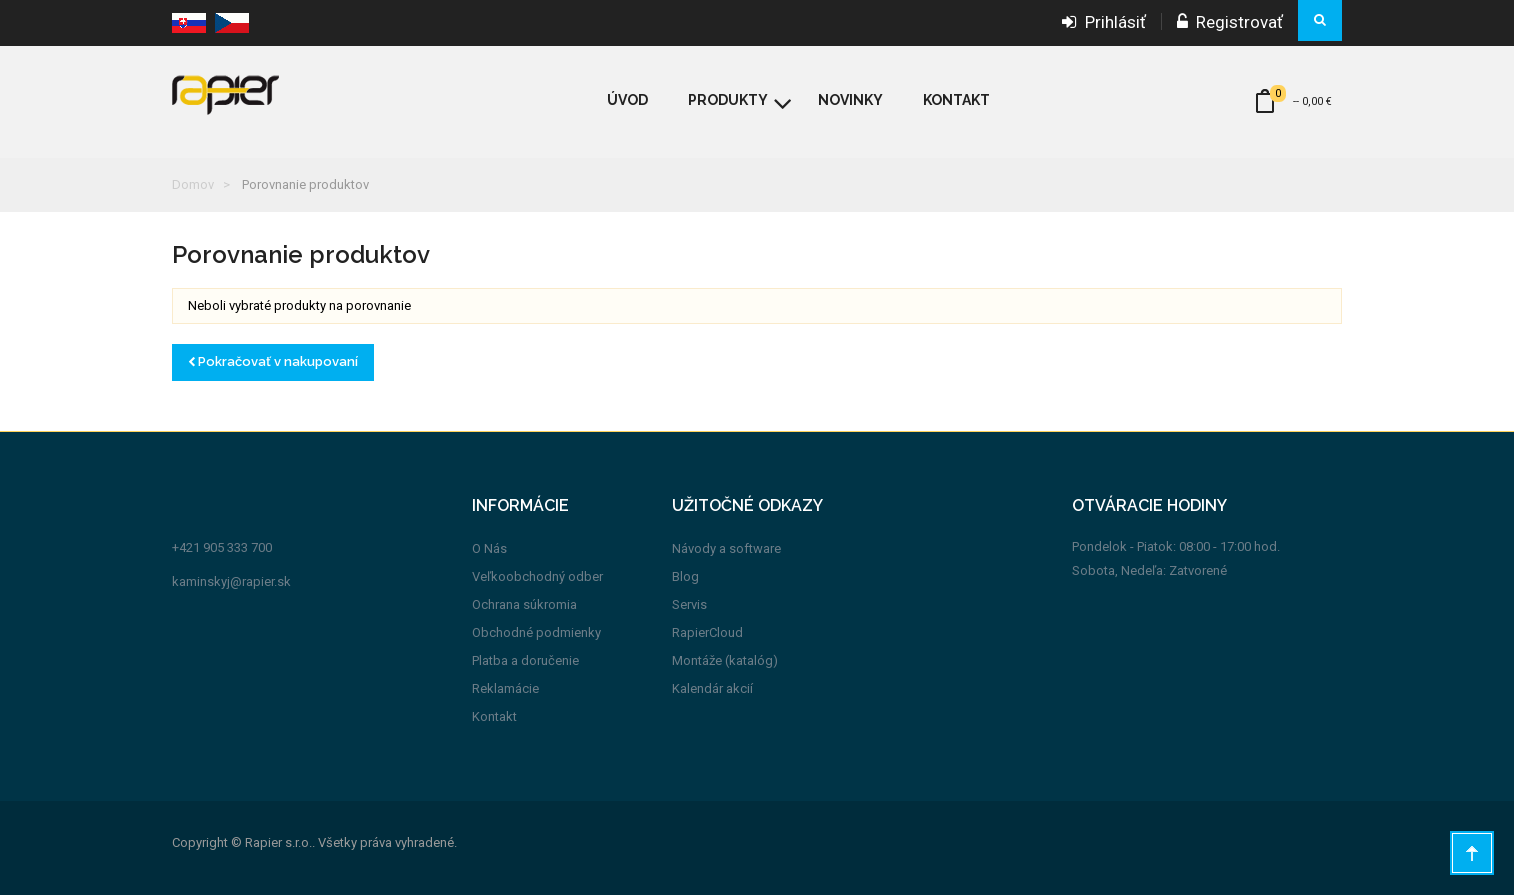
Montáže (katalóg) (725, 660)
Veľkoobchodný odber (537, 576)
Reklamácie (505, 688)
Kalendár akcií (712, 688)
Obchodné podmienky (536, 632)
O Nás (489, 548)
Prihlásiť (1104, 22)
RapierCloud (707, 632)
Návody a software (726, 548)
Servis (689, 604)
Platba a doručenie (525, 660)
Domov (193, 184)
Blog (685, 576)
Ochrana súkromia (524, 604)
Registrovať (1230, 22)
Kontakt (494, 716)
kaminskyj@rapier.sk (231, 581)
